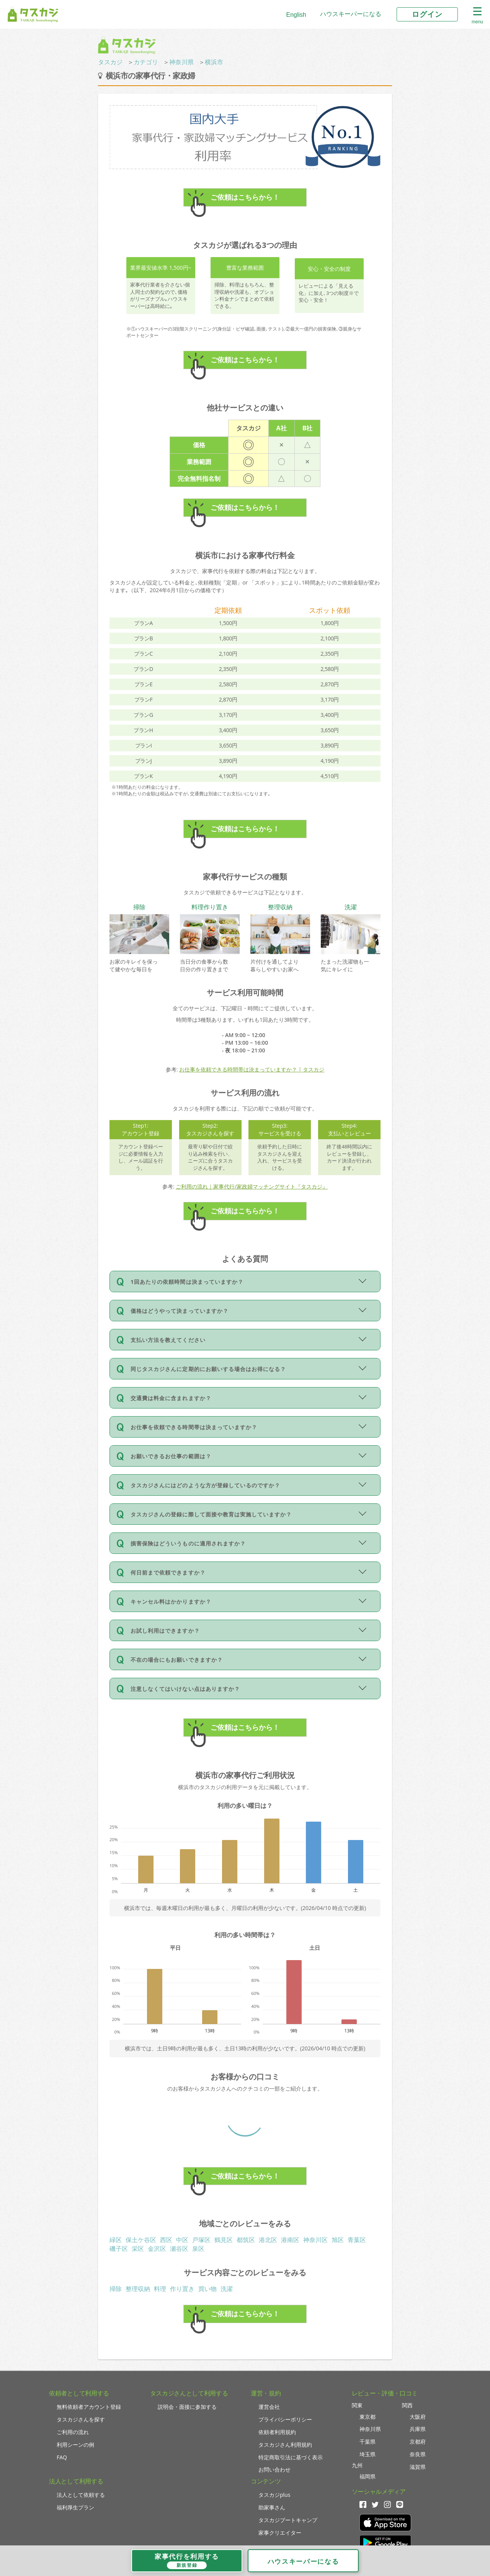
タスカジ (110, 62)
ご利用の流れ (73, 2432)
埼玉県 (367, 2454)
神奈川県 (181, 62)
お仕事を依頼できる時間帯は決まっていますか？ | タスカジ (251, 1069)
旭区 (338, 2240)
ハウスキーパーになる (350, 14)
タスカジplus (274, 2494)
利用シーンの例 (75, 2444)
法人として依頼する (81, 2494)
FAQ (62, 2457)
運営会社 (269, 2406)
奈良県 (418, 2454)
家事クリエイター (279, 2532)
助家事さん (271, 2507)
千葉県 (367, 2441)
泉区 (198, 2248)
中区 (182, 2240)
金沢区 (157, 2248)
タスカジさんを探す (81, 2419)
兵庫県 (418, 2429)
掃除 (115, 2289)
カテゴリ (146, 62)
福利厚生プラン (75, 2507)
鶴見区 (223, 2240)
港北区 (268, 2240)
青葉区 (357, 2240)
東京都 (367, 2416)
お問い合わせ (274, 2469)
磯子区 (118, 2248)
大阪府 (418, 2416)
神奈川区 (315, 2240)
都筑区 (246, 2240)
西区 (166, 2240)
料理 (160, 2289)
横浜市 (214, 62)
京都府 (418, 2441)
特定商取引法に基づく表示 (290, 2457)
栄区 (138, 2248)
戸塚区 (201, 2240)
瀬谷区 (179, 2248)
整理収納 (138, 2289)
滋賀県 (418, 2466)
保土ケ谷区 (141, 2240)
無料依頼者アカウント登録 (89, 2406)
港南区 (290, 2240)
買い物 (207, 2289)
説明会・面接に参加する (187, 2406)
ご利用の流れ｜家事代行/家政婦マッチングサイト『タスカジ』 (252, 1186)
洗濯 (226, 2289)
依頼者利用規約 (277, 2432)
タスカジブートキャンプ (287, 2520)
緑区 (115, 2240)
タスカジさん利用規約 (285, 2444)
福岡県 (367, 2476)
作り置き (182, 2289)
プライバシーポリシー (285, 2419)
